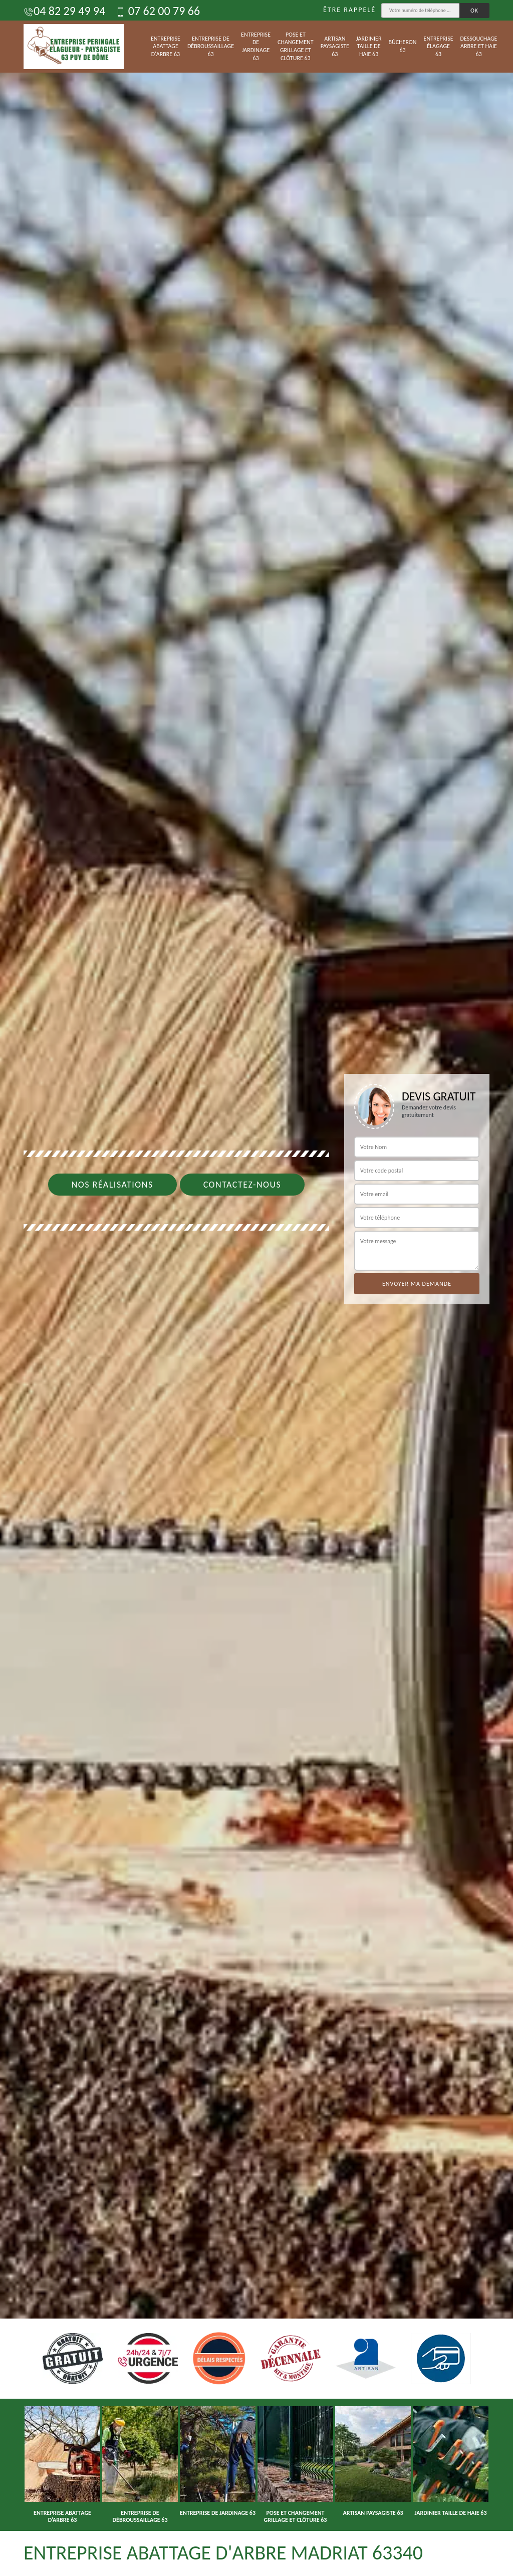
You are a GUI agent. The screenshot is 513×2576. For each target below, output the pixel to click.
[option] (256, 1288)
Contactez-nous (242, 1184)
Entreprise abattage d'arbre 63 (165, 46)
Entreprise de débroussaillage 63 (210, 46)
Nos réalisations (112, 1184)
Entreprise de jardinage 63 (256, 46)
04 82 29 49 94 (64, 11)
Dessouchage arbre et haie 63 (478, 46)
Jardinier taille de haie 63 (369, 46)
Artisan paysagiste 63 (335, 46)
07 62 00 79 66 (157, 11)
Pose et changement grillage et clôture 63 (296, 46)
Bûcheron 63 (403, 46)
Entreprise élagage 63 (438, 46)
